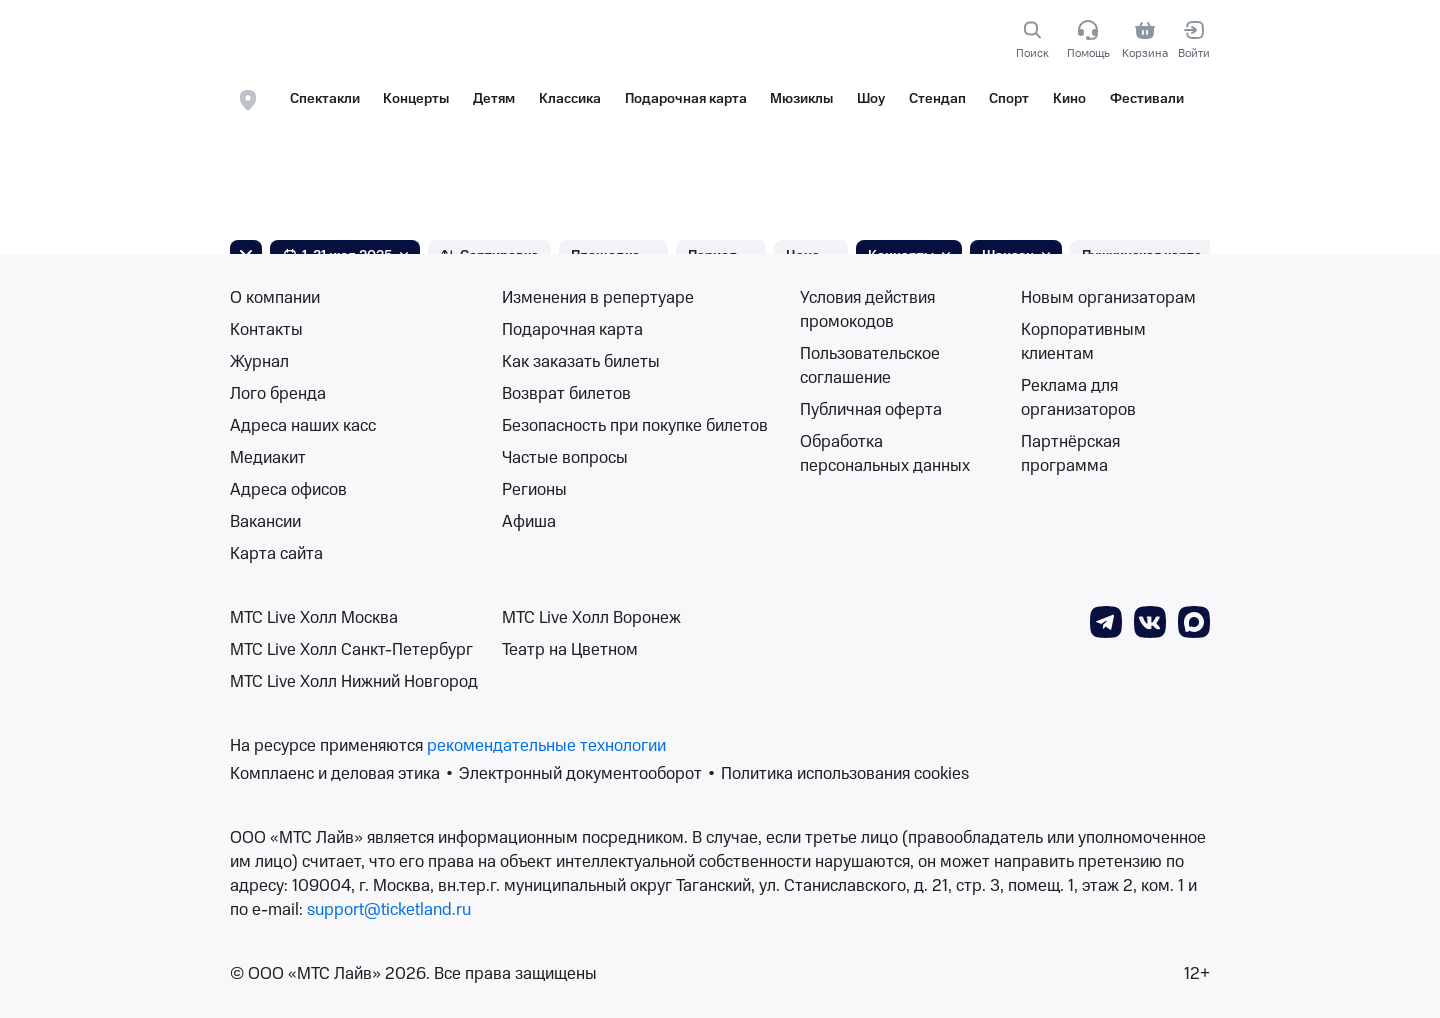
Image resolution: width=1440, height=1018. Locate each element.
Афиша (529, 522)
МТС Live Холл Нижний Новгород (354, 682)
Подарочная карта (572, 330)
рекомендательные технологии (546, 746)
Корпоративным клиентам (1083, 342)
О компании (275, 298)
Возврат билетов (566, 394)
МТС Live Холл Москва (314, 618)
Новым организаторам (1108, 298)
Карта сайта (276, 554)
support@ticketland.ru (389, 910)
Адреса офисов (288, 490)
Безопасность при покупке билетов (635, 426)
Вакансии (265, 522)
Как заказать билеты (581, 362)
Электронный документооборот (580, 774)
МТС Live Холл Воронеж (591, 618)
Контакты (266, 330)
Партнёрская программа (1070, 454)
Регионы (534, 490)
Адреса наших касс (303, 426)
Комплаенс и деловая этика (335, 774)
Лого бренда (278, 394)
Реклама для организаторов (1078, 398)
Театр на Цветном (570, 650)
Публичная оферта (871, 410)
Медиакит (268, 458)
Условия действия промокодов (867, 310)
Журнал (259, 362)
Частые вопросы (565, 458)
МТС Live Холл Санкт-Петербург (351, 650)
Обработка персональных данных (885, 454)
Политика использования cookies (845, 774)
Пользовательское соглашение (870, 366)
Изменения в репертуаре (598, 298)
